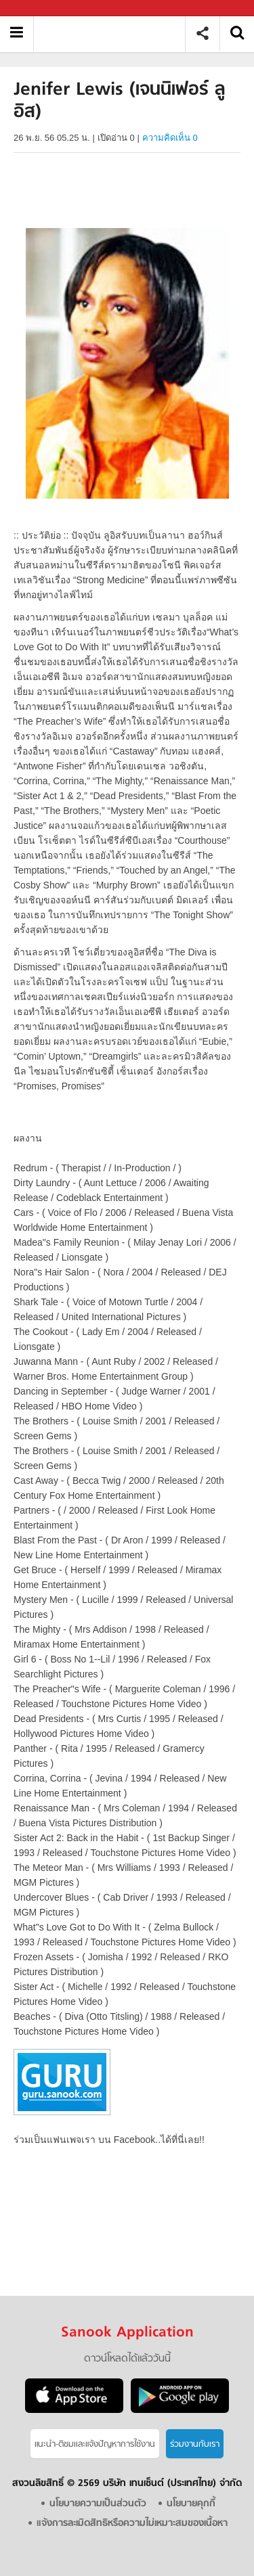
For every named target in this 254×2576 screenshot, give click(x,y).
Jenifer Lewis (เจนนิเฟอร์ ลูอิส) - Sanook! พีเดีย (114, 33)
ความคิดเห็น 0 (170, 138)
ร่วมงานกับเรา (194, 2444)
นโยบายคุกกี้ (191, 2504)
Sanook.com (41, 8)
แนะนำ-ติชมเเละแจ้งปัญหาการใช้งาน (95, 2444)
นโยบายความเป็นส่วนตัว (97, 2504)
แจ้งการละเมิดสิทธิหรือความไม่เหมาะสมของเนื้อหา (132, 2523)
